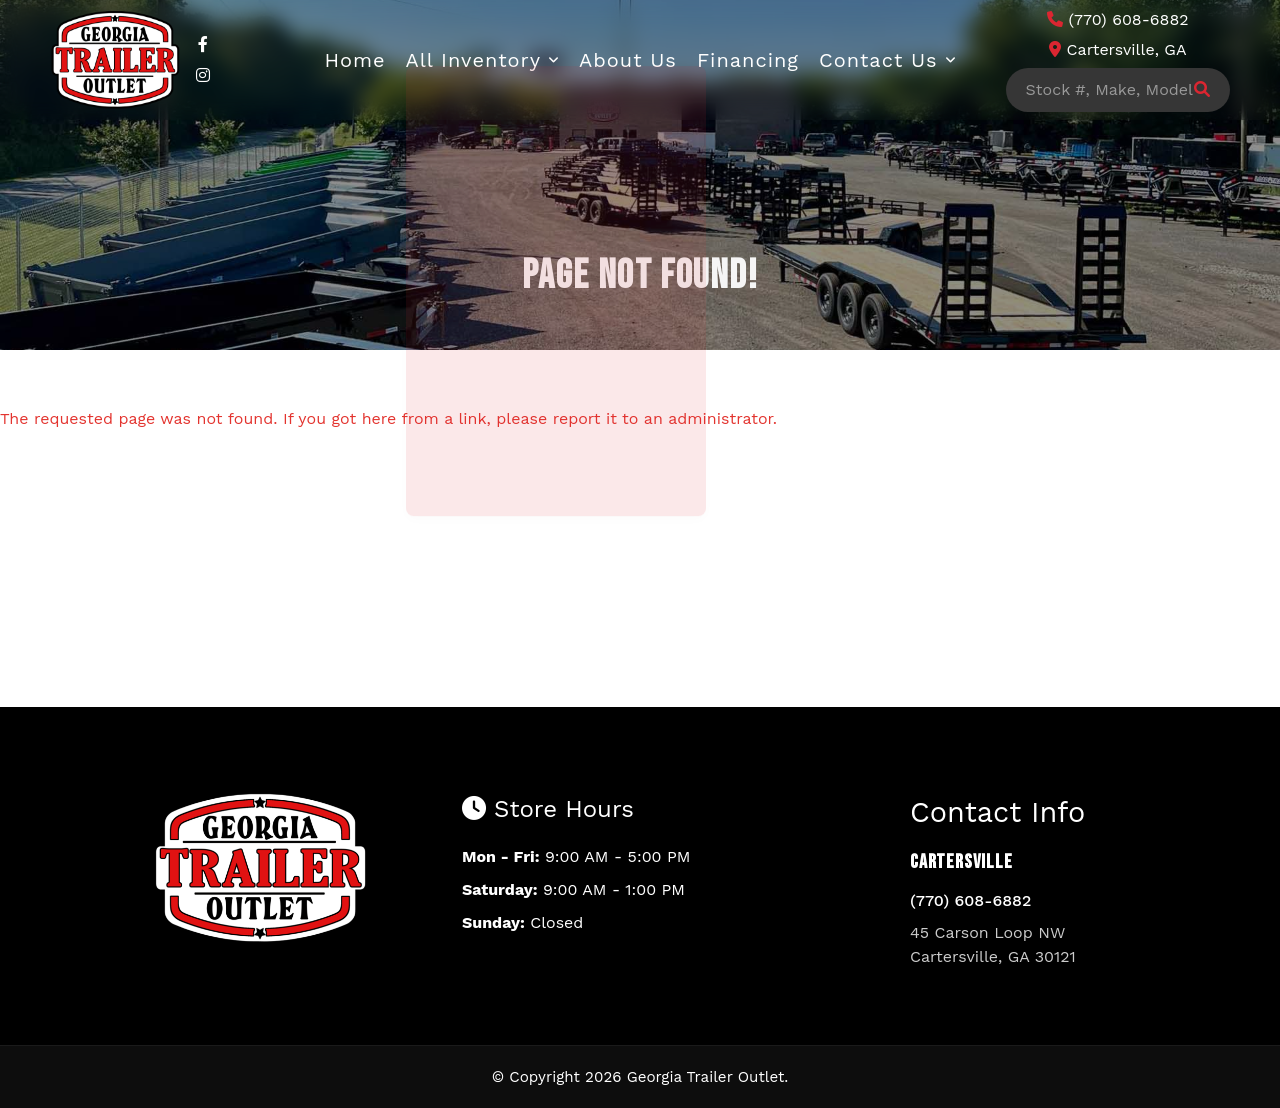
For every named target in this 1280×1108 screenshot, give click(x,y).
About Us (628, 60)
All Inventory (474, 60)
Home (354, 60)
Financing (748, 60)
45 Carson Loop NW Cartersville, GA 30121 (993, 944)
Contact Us (878, 60)
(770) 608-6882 (970, 900)
